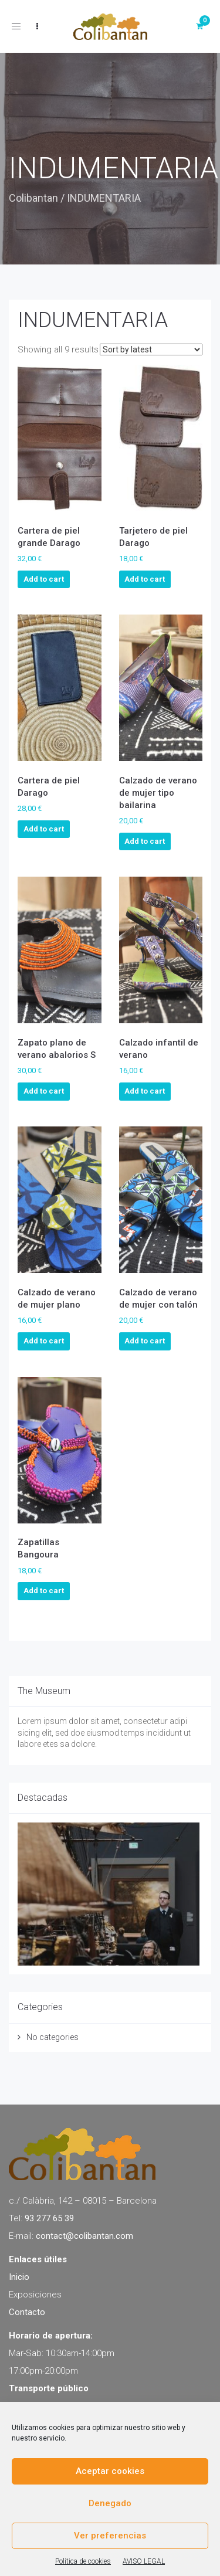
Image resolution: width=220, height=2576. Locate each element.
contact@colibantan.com (84, 2236)
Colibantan (33, 198)
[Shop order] (151, 349)
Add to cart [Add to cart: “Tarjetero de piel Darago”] (144, 579)
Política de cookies (83, 2561)
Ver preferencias (110, 2535)
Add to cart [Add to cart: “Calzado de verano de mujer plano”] (43, 1340)
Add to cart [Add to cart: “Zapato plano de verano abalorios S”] (43, 1091)
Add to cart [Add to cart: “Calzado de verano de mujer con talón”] (144, 1340)
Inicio (19, 2277)
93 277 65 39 (49, 2218)
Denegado (110, 2503)
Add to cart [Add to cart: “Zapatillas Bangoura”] (43, 1590)
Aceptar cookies (110, 2471)
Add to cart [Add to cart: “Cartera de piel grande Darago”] (43, 579)
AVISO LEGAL (144, 2561)
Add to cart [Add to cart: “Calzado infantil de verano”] (144, 1091)
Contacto (27, 2312)
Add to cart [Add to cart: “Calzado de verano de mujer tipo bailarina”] (144, 841)
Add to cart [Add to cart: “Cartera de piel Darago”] (43, 828)
